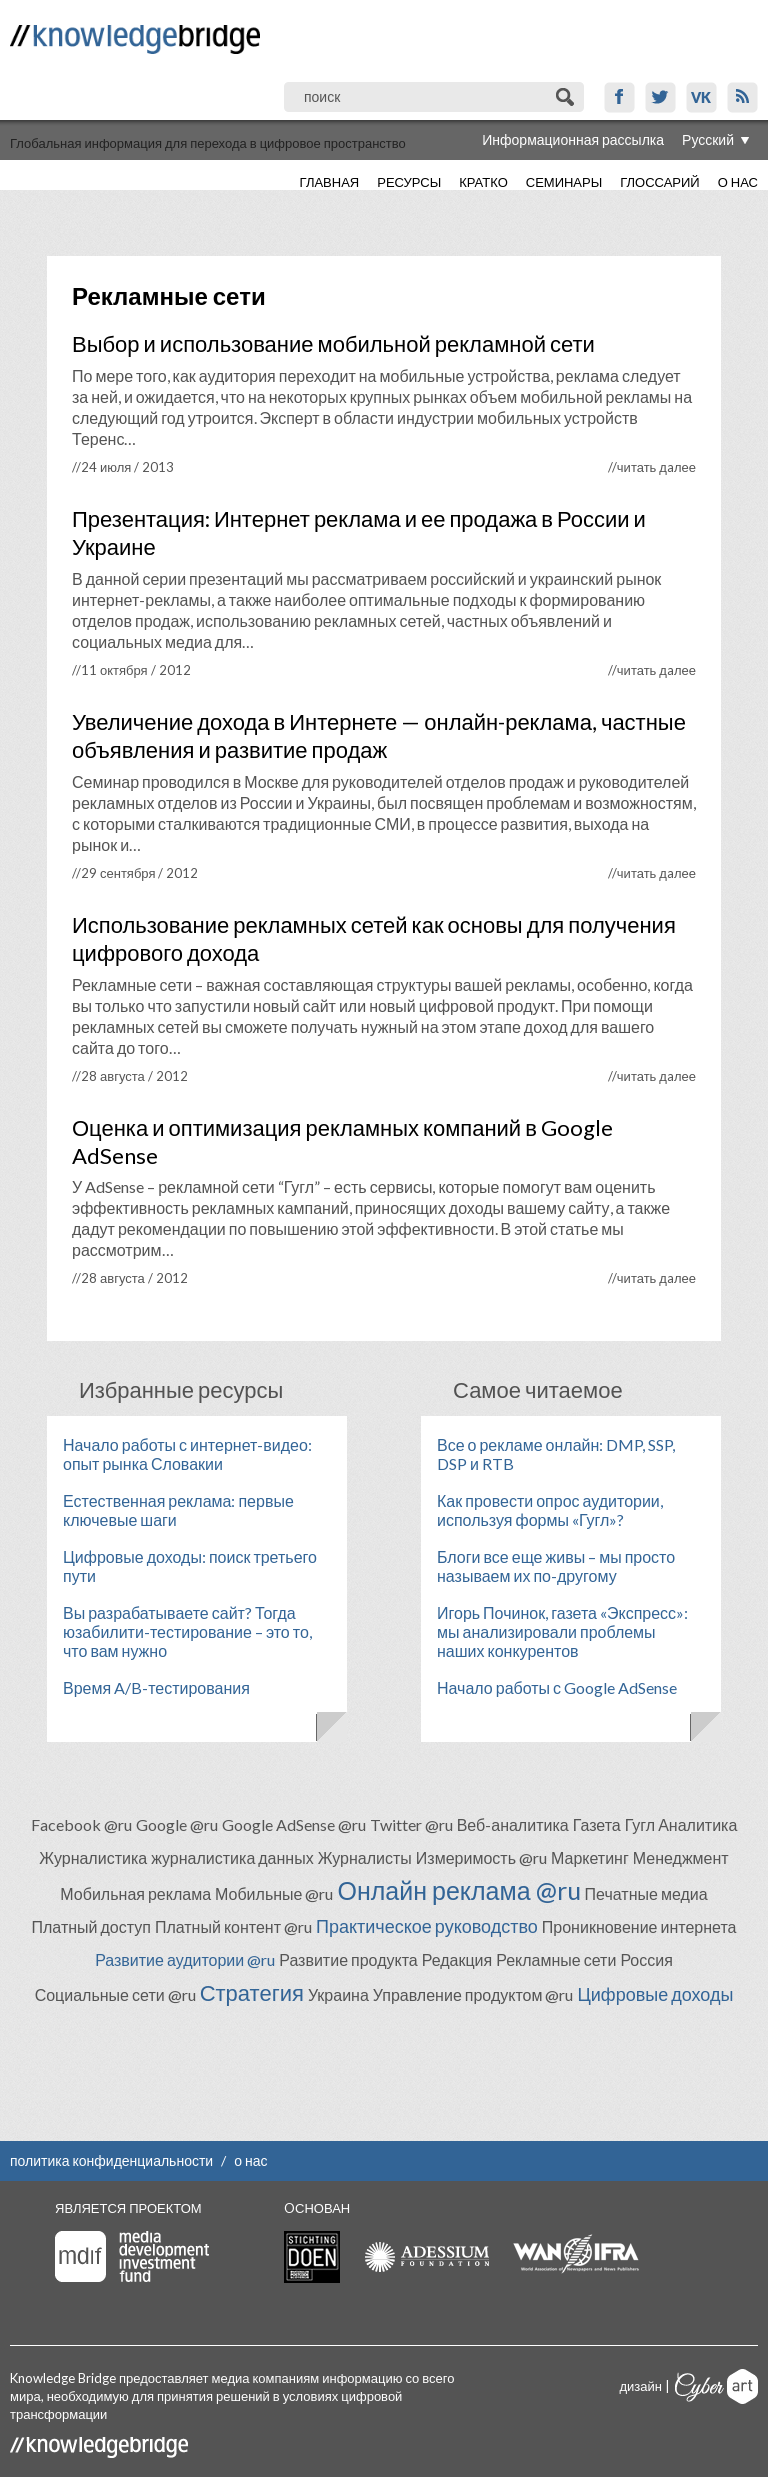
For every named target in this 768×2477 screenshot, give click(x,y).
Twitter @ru (411, 1824)
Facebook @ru (81, 1824)
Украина (338, 1994)
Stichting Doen (312, 2257)
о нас (250, 2160)
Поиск (566, 97)
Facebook (619, 97)
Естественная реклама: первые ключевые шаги (178, 1510)
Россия (646, 1959)
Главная (330, 182)
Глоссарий (659, 182)
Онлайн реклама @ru (458, 1890)
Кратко (483, 182)
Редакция (457, 1959)
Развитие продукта (348, 1959)
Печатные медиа (646, 1893)
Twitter (660, 97)
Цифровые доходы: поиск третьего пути (190, 1566)
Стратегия (252, 1992)
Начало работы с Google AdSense (557, 1687)
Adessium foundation (426, 2256)
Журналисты (365, 1857)
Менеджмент (681, 1857)
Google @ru (177, 1824)
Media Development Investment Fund (132, 2256)
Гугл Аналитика (681, 1824)
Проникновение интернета (639, 1926)
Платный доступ (91, 1926)
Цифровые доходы (655, 1994)
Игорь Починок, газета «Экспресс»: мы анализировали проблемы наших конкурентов (562, 1631)
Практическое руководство (427, 1926)
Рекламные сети (556, 1959)
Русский (708, 139)
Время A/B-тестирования (156, 1687)
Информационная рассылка (573, 139)
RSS (742, 97)
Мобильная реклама (135, 1893)
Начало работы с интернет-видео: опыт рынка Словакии (187, 1454)
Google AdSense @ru (294, 1824)
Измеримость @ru (481, 1857)
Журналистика (93, 1857)
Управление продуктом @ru (473, 1994)
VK (701, 97)
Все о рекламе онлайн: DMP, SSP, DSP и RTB (556, 1454)
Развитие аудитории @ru (185, 1959)
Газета (597, 1824)
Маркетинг (590, 1857)
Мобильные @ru (274, 1893)
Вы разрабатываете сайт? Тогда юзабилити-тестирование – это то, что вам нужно (187, 1631)
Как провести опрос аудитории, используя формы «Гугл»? (550, 1510)
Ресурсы (409, 182)
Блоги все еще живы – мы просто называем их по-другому (556, 1566)
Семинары (564, 182)
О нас (738, 182)
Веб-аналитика (513, 1824)
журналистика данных (232, 1857)
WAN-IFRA (576, 2254)
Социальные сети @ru (115, 1994)
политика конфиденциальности (111, 2160)
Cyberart (716, 2386)
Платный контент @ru (233, 1926)
